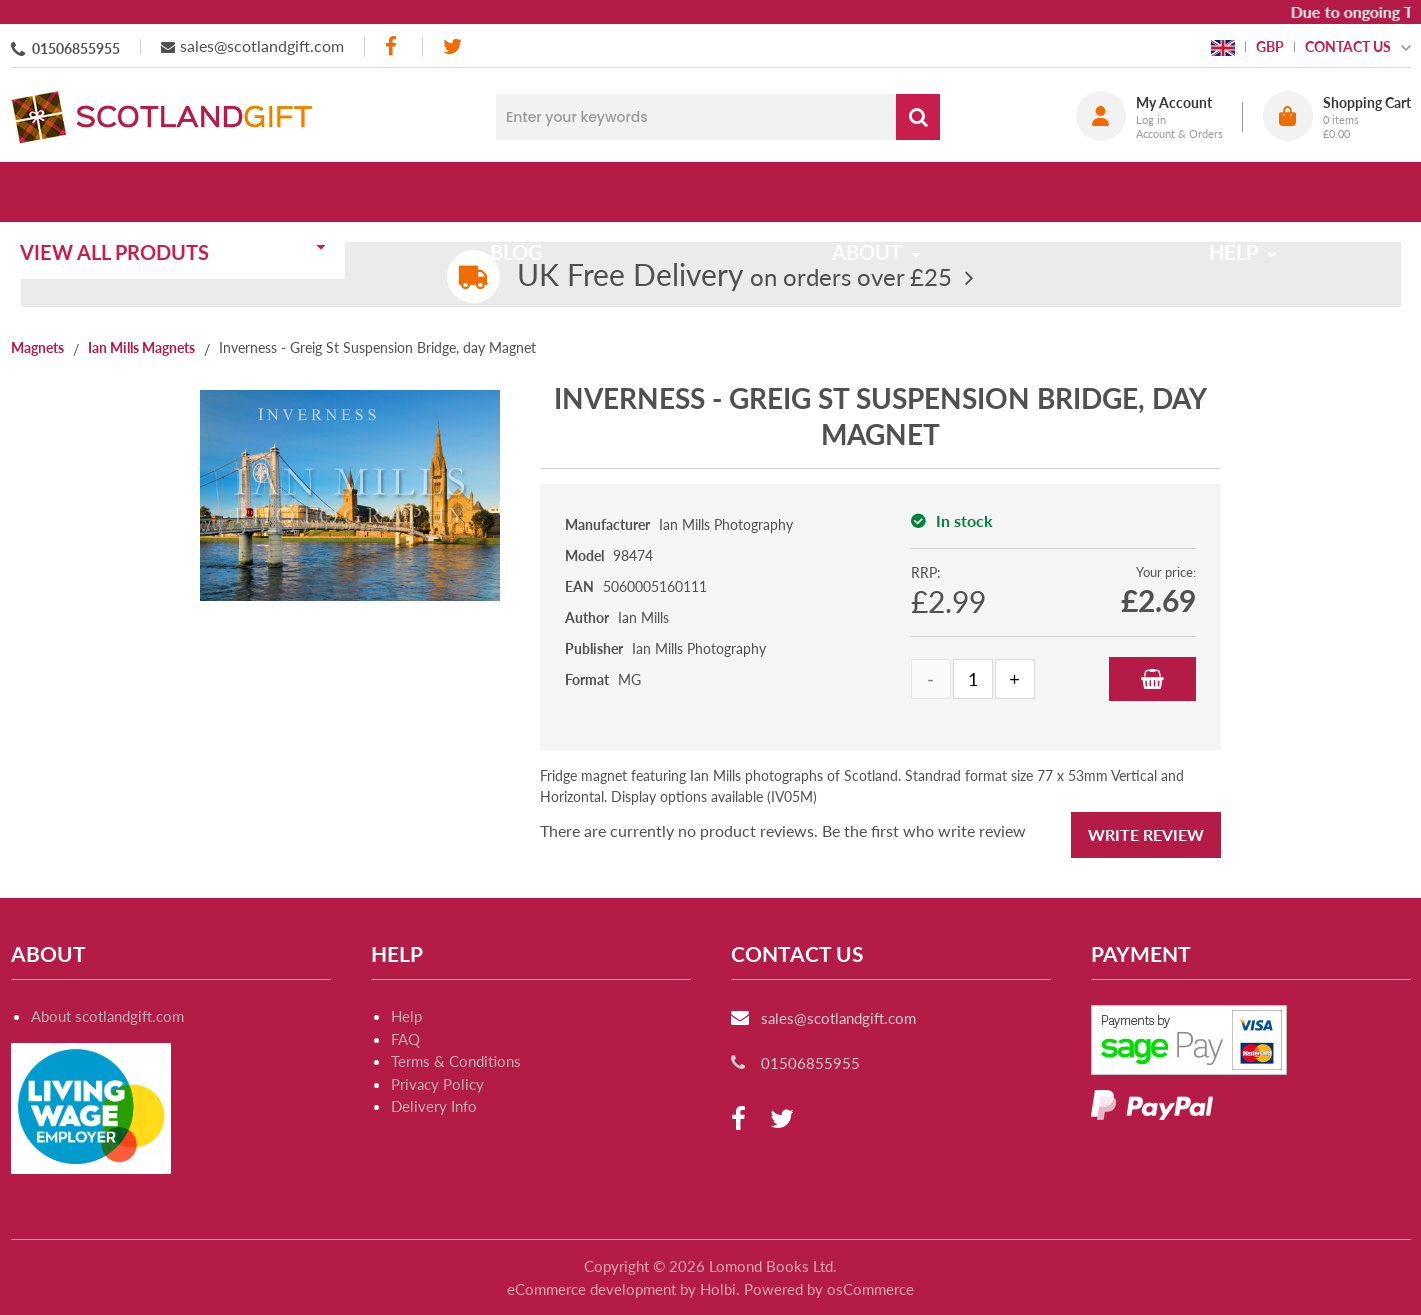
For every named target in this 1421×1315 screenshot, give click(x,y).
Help (406, 1016)
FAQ (405, 1039)
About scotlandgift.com (107, 1016)
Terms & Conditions (456, 1061)
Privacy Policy (437, 1084)
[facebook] (393, 46)
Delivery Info (434, 1106)
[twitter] (452, 46)
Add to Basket (1152, 679)
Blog (523, 192)
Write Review (1146, 834)
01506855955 (76, 48)
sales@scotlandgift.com (262, 45)
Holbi (718, 1289)
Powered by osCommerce (829, 1289)
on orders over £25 (734, 276)
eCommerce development (591, 1289)
